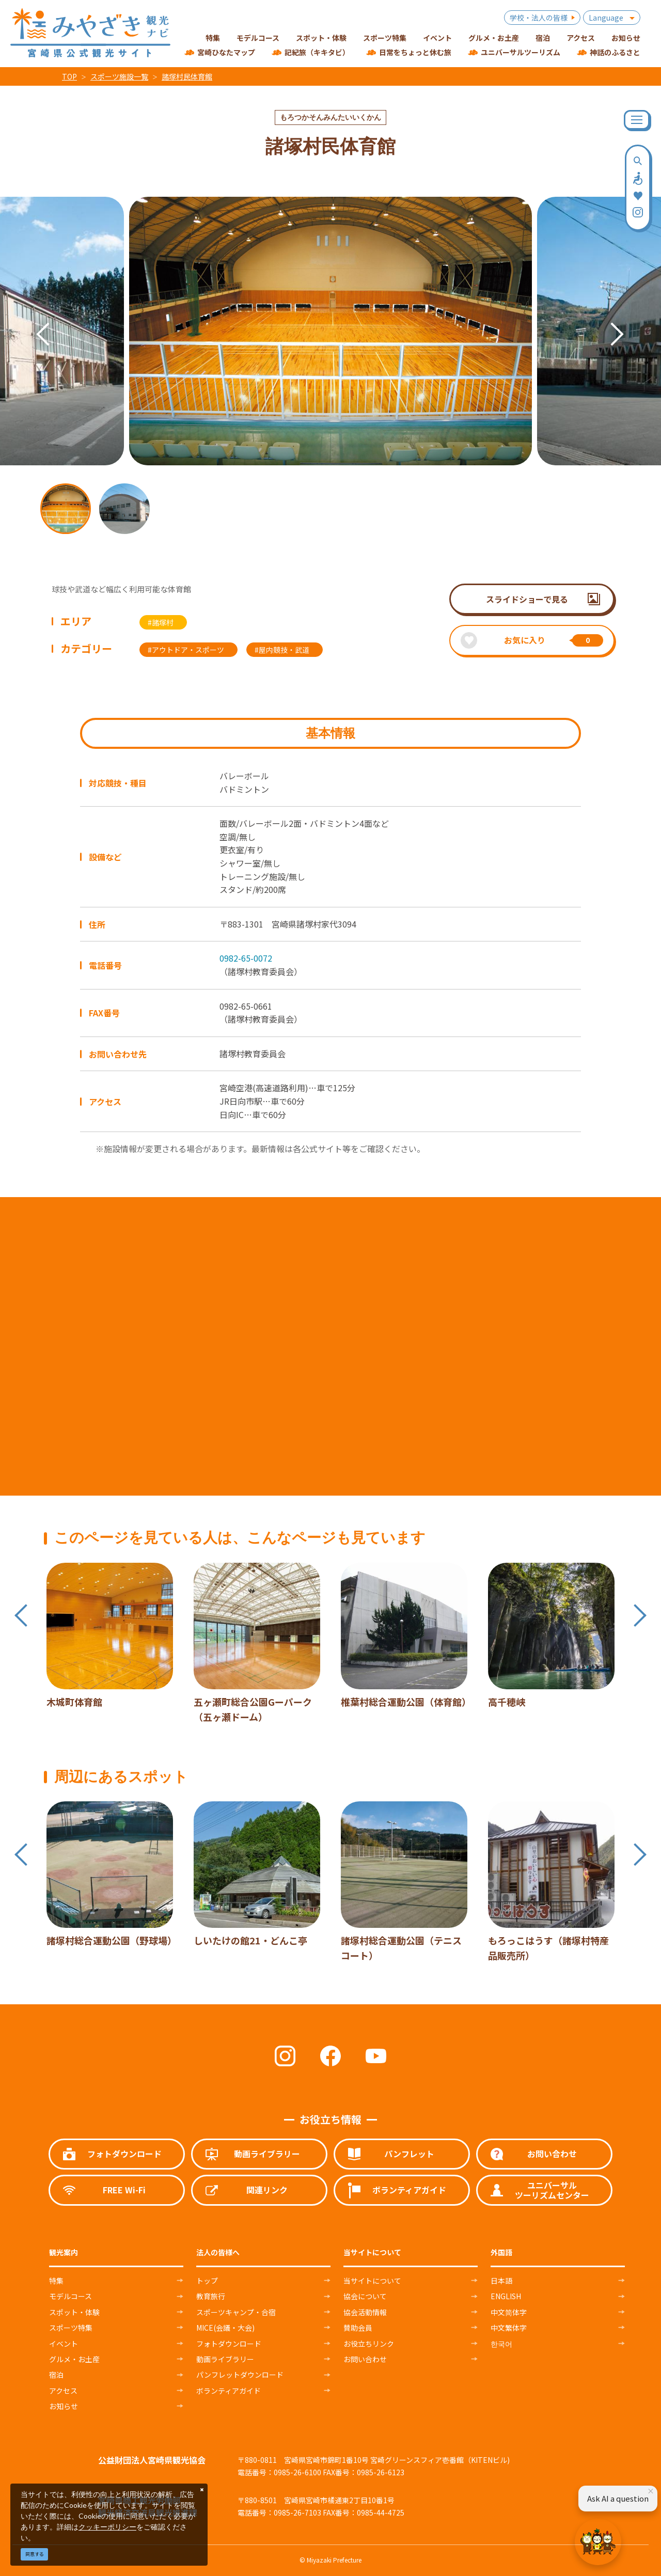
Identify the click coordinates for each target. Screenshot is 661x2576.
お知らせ (63, 2406)
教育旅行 (210, 2296)
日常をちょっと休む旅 (415, 52)
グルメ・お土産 (74, 2359)
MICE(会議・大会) (225, 2327)
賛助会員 (357, 2327)
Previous (33, 319)
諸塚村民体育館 (187, 76)
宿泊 (56, 2374)
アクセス (63, 2390)
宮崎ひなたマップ (226, 52)
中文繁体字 (509, 2327)
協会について (365, 2296)
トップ (207, 2280)
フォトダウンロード (228, 2343)
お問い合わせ (365, 2359)
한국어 (501, 2343)
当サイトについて (372, 2280)
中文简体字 (509, 2312)
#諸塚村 (161, 622)
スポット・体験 (74, 2312)
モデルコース (70, 2296)
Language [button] (606, 17)
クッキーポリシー (107, 2526)
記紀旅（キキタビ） (317, 52)
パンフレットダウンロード (240, 2374)
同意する (34, 2554)
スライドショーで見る (527, 599)
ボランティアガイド (228, 2390)
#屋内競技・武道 (282, 650)
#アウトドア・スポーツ (186, 650)
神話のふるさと (615, 52)
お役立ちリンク (368, 2343)
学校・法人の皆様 (539, 17)
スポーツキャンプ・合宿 (236, 2312)
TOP (69, 76)
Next (607, 319)
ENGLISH (506, 2296)
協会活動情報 (365, 2312)
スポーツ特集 (70, 2327)
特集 (56, 2280)
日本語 (501, 2280)
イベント (63, 2343)
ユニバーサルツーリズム (520, 52)
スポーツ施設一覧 (119, 76)
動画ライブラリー (225, 2359)
